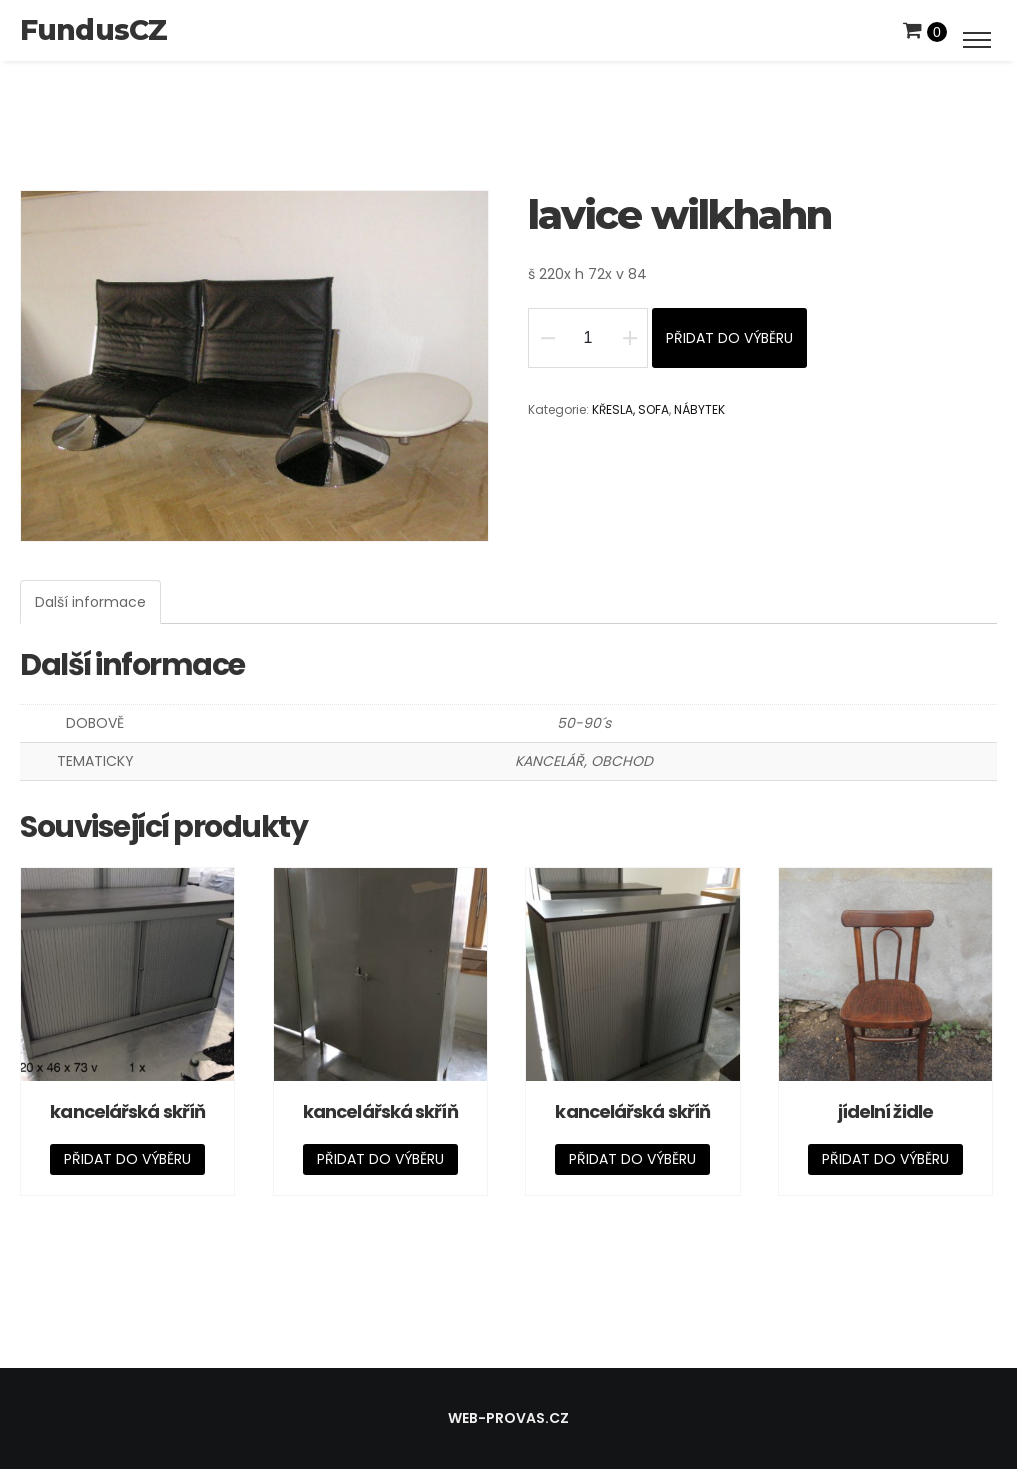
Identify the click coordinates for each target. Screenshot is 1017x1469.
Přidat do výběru (729, 338)
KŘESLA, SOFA (630, 409)
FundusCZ (93, 30)
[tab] (90, 602)
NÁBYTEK (699, 409)
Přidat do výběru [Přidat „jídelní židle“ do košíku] (885, 1159)
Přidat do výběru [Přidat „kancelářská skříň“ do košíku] (127, 1159)
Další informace (90, 602)
